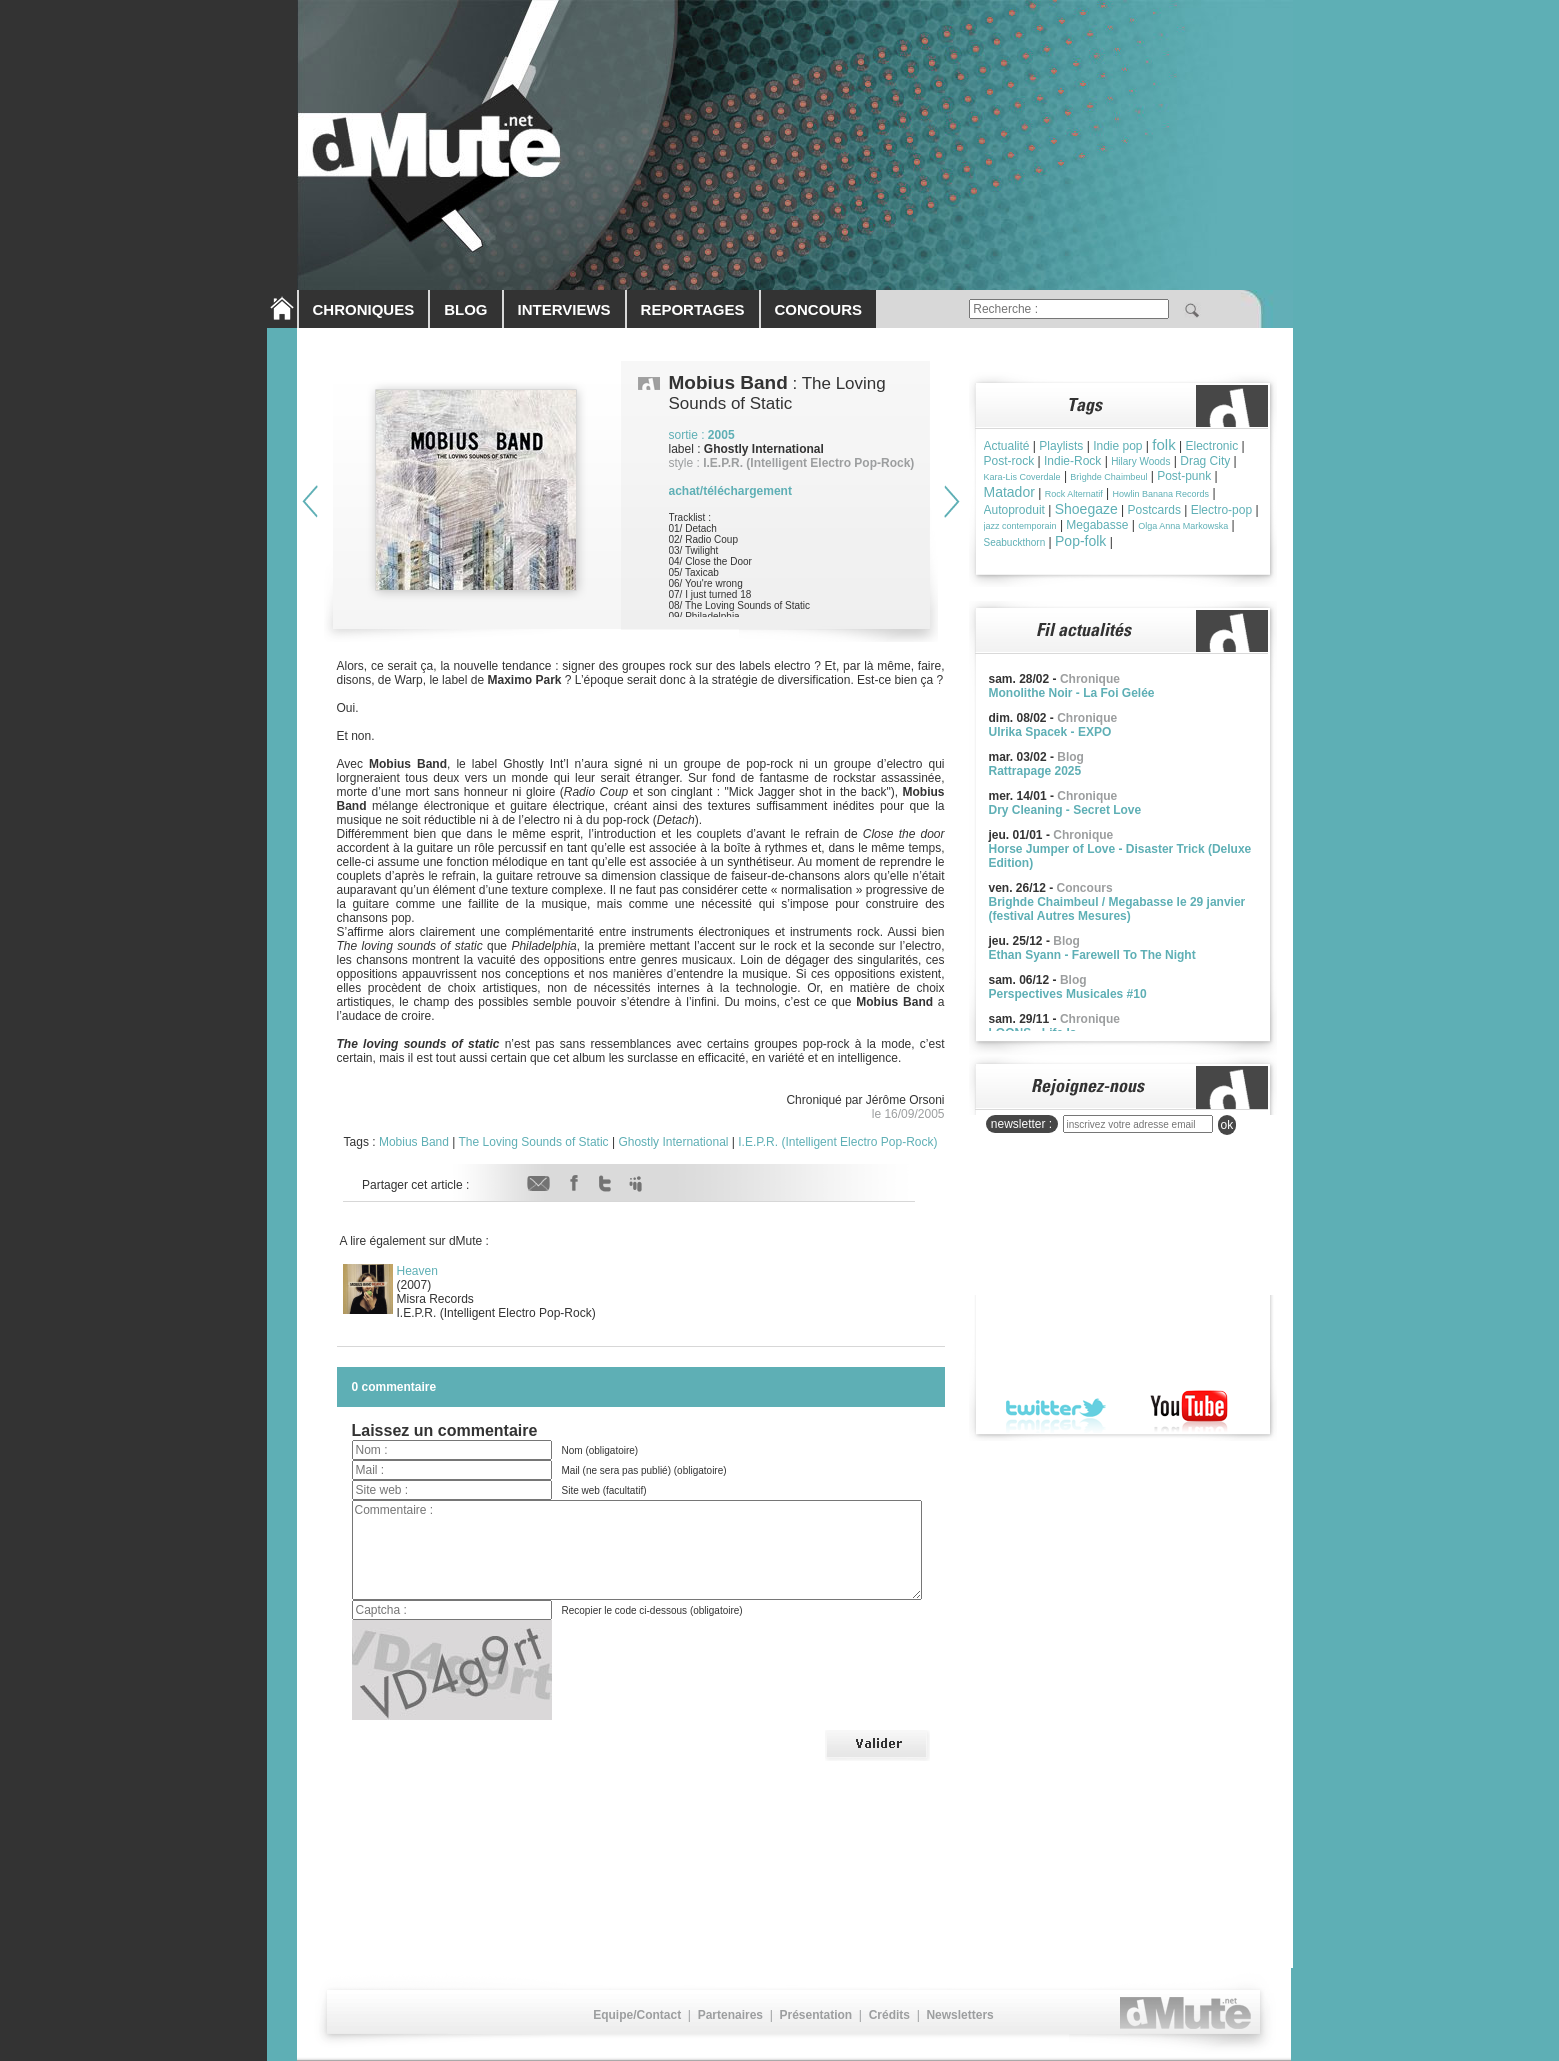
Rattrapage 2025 (1035, 771)
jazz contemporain (1020, 526)
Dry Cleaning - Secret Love (1065, 810)
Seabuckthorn (1015, 542)
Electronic (1211, 446)
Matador (1009, 492)
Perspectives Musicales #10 (1068, 994)
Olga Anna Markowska (1183, 526)
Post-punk (1184, 476)
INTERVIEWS (564, 309)
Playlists (1061, 446)
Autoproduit (1014, 510)
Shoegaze (1086, 509)
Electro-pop (1221, 510)
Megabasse (1097, 525)
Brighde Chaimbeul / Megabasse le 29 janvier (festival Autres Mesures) (1117, 909)
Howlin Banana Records (1160, 494)
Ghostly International (673, 1142)
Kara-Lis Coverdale (1022, 477)
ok (1227, 1125)
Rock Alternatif (1074, 494)
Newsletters (959, 2015)
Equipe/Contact (637, 2015)
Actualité (1007, 446)
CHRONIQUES (364, 309)
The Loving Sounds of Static (534, 1142)
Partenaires (730, 2015)
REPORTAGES (693, 309)
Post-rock (1009, 461)
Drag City (1205, 461)
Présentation (815, 2015)
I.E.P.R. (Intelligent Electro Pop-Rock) (837, 1142)
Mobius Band (414, 1142)
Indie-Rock (1072, 461)
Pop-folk (1080, 541)
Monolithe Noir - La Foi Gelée (1072, 693)
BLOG (465, 309)
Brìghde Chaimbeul (1108, 477)
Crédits (889, 2015)
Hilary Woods (1140, 461)
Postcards (1154, 510)
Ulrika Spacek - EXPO (1050, 732)
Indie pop (1117, 446)
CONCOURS (819, 309)
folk (1163, 444)
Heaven (417, 1271)
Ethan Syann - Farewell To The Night (1092, 955)
